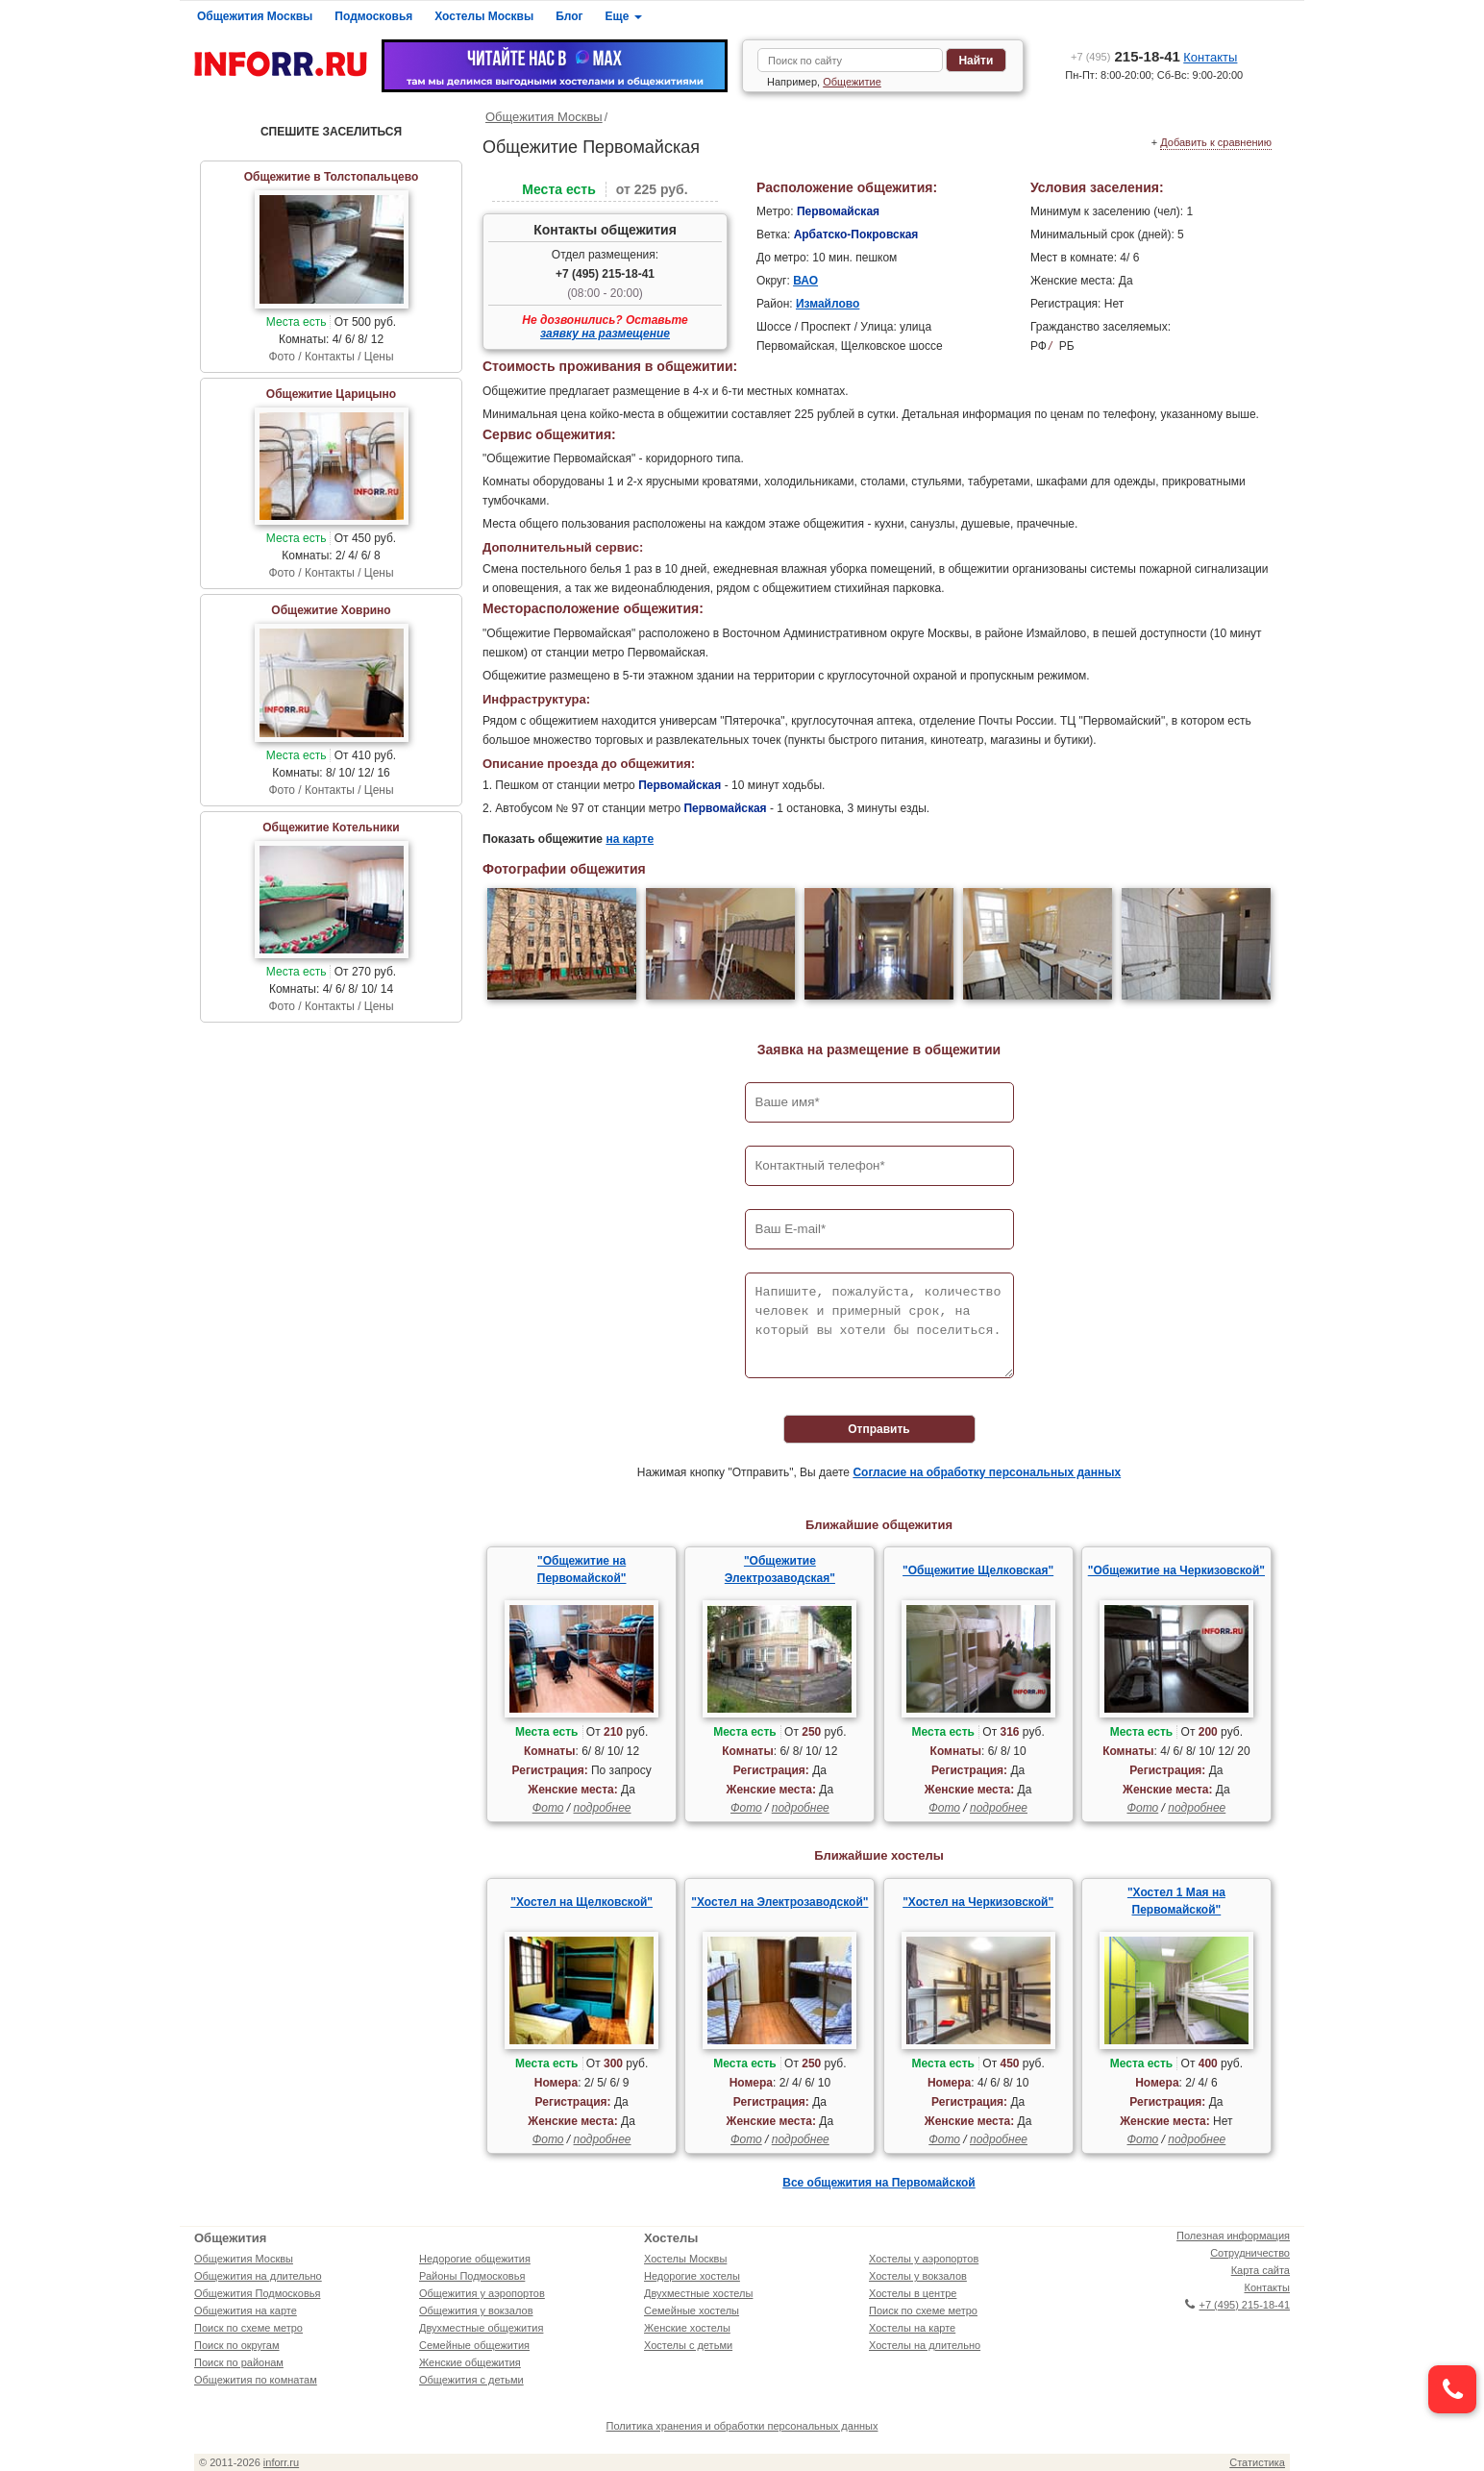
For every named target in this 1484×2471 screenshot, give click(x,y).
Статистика (1257, 2462)
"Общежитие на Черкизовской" (1176, 1570)
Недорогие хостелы (692, 2276)
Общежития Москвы (254, 16)
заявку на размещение (605, 333)
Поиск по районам (239, 2362)
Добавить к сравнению (1216, 142)
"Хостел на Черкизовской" (978, 1902)
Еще (624, 16)
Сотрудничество (1250, 2253)
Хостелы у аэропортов (923, 2258)
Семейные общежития (474, 2345)
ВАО (805, 280)
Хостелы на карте (912, 2328)
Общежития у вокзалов (475, 2310)
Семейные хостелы (691, 2310)
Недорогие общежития (475, 2258)
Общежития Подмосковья (257, 2293)
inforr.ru (281, 2462)
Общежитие (852, 81)
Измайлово (827, 303)
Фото (548, 1808)
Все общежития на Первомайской (878, 2182)
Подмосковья (373, 16)
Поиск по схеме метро (248, 2328)
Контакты (1210, 57)
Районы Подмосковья (472, 2276)
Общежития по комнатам (255, 2379)
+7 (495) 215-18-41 (605, 274)
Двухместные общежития (481, 2328)
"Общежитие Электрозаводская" (780, 1569)
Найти (975, 60)
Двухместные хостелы (698, 2293)
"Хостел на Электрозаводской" (779, 1902)
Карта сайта (1260, 2270)
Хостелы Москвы (483, 16)
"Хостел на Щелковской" (581, 1902)
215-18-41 (1125, 56)
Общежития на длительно (258, 2276)
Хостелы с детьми (688, 2345)
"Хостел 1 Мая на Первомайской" (1176, 1901)
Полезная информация (1233, 2235)
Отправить (878, 1429)
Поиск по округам (237, 2345)
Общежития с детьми (471, 2379)
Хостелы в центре (912, 2293)
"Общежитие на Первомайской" (582, 1569)
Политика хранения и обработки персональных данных (742, 2426)
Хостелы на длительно (924, 2345)
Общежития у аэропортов (482, 2293)
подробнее (602, 1808)
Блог (569, 16)
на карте (630, 839)
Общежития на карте (245, 2310)
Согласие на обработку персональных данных (987, 1472)
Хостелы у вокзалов (918, 2276)
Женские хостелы (687, 2328)
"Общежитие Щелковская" (978, 1570)
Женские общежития (470, 2362)
